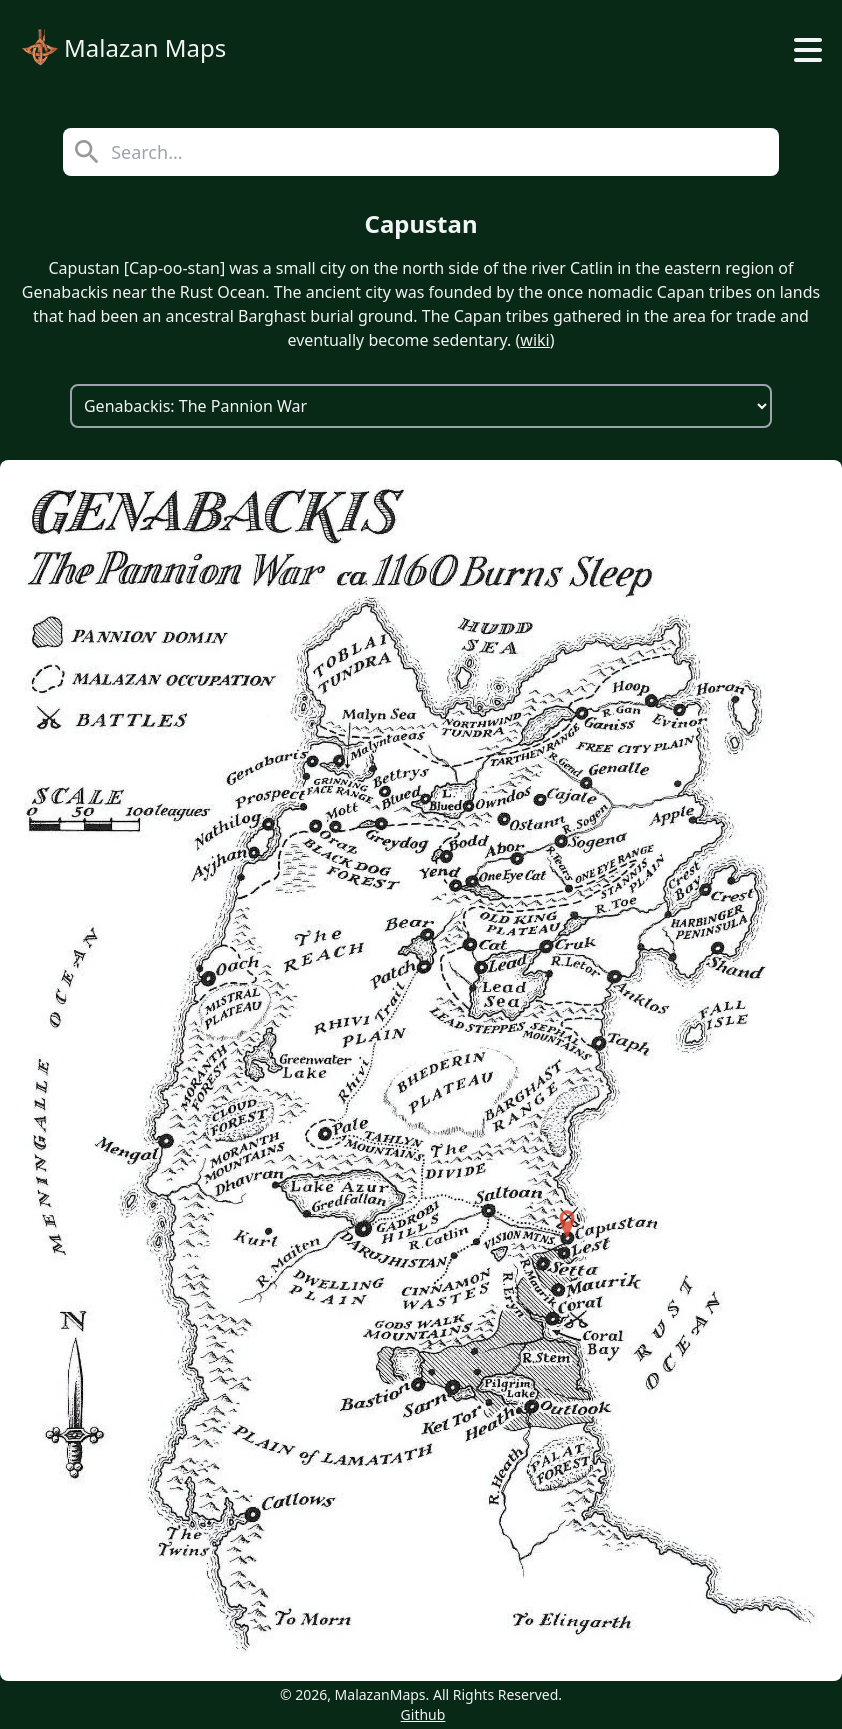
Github (423, 1714)
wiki (534, 340)
